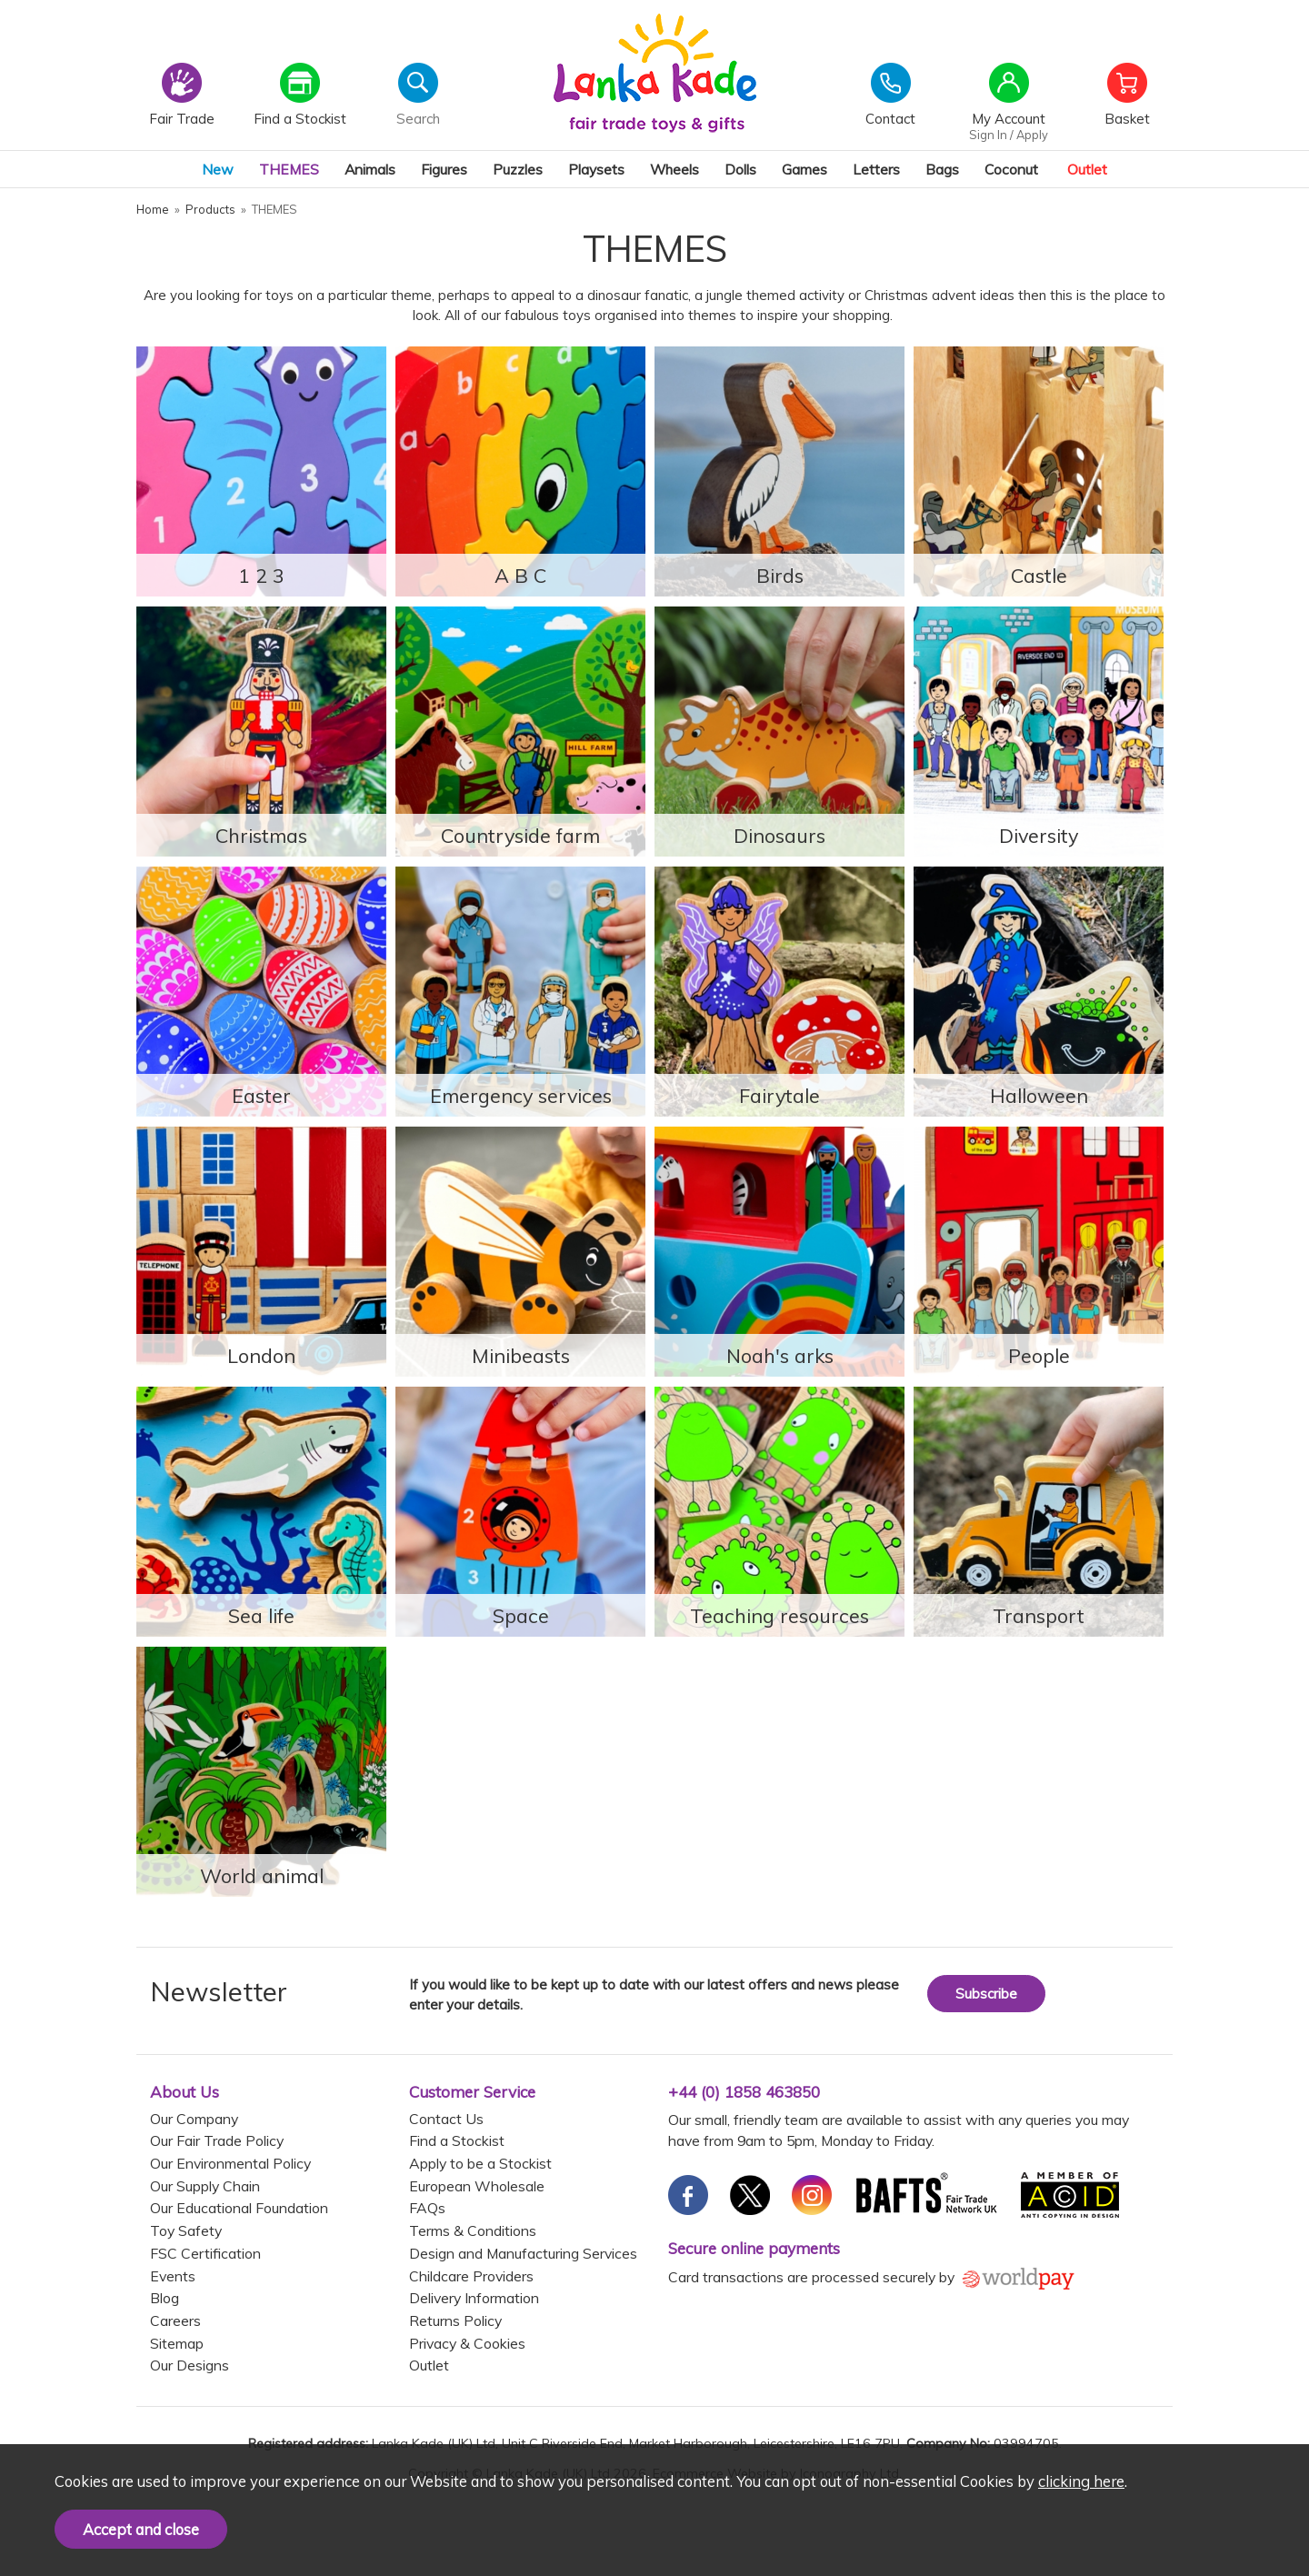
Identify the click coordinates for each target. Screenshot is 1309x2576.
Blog (164, 2298)
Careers (175, 2320)
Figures (444, 169)
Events (172, 2276)
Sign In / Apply (1008, 134)
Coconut (1011, 169)
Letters (876, 169)
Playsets (596, 169)
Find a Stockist (457, 2140)
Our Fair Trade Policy (217, 2140)
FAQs (427, 2208)
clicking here (1081, 2481)
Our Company (194, 2119)
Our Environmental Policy (230, 2163)
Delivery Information (474, 2298)
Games (804, 169)
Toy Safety (186, 2230)
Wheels (674, 169)
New (218, 169)
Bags (942, 169)
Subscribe (986, 1993)
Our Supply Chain (205, 2186)
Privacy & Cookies (467, 2343)
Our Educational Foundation (239, 2208)
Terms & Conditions (472, 2230)
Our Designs (189, 2365)
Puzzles (518, 169)
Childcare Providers (471, 2276)
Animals (370, 169)
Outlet (1087, 169)
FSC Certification (205, 2253)
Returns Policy (455, 2320)
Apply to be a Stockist (480, 2163)
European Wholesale (477, 2186)
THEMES (289, 169)
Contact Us (446, 2119)
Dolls (740, 169)
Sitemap (177, 2343)
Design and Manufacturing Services (523, 2253)
